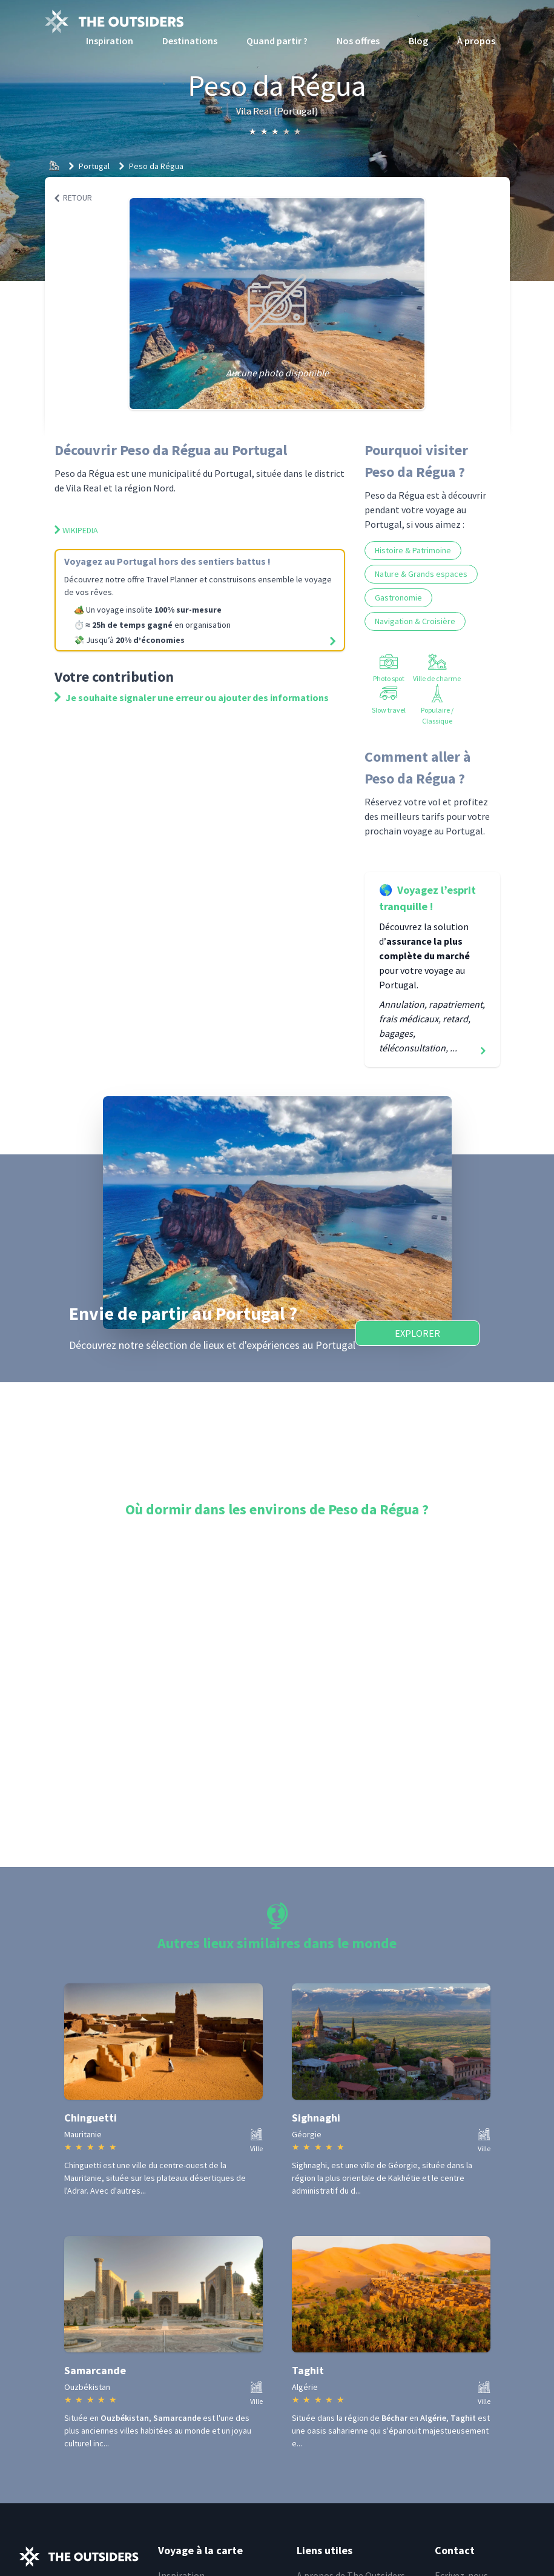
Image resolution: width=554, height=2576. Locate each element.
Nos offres (358, 41)
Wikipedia (76, 530)
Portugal (94, 166)
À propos (476, 41)
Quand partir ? (277, 41)
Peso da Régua (156, 166)
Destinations (189, 41)
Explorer (417, 1333)
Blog (418, 41)
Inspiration (109, 41)
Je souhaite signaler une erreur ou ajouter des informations (191, 697)
